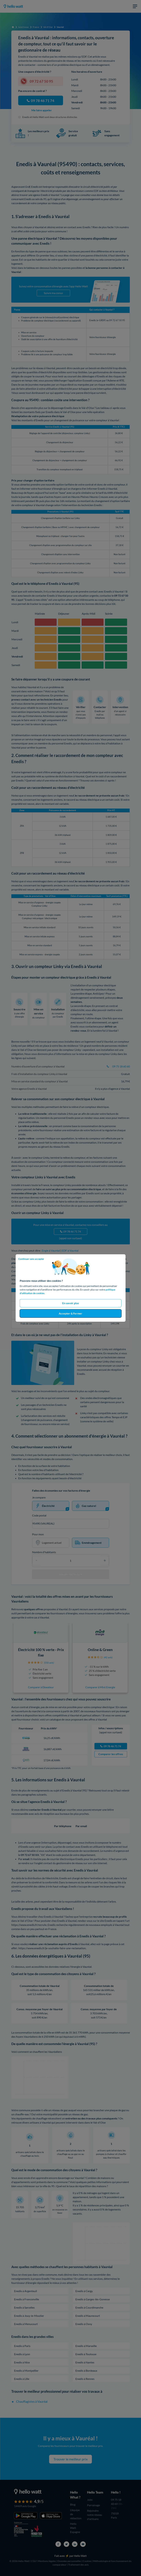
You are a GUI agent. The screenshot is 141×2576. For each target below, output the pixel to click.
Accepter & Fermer (70, 1313)
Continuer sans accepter (31, 1258)
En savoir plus (70, 1303)
